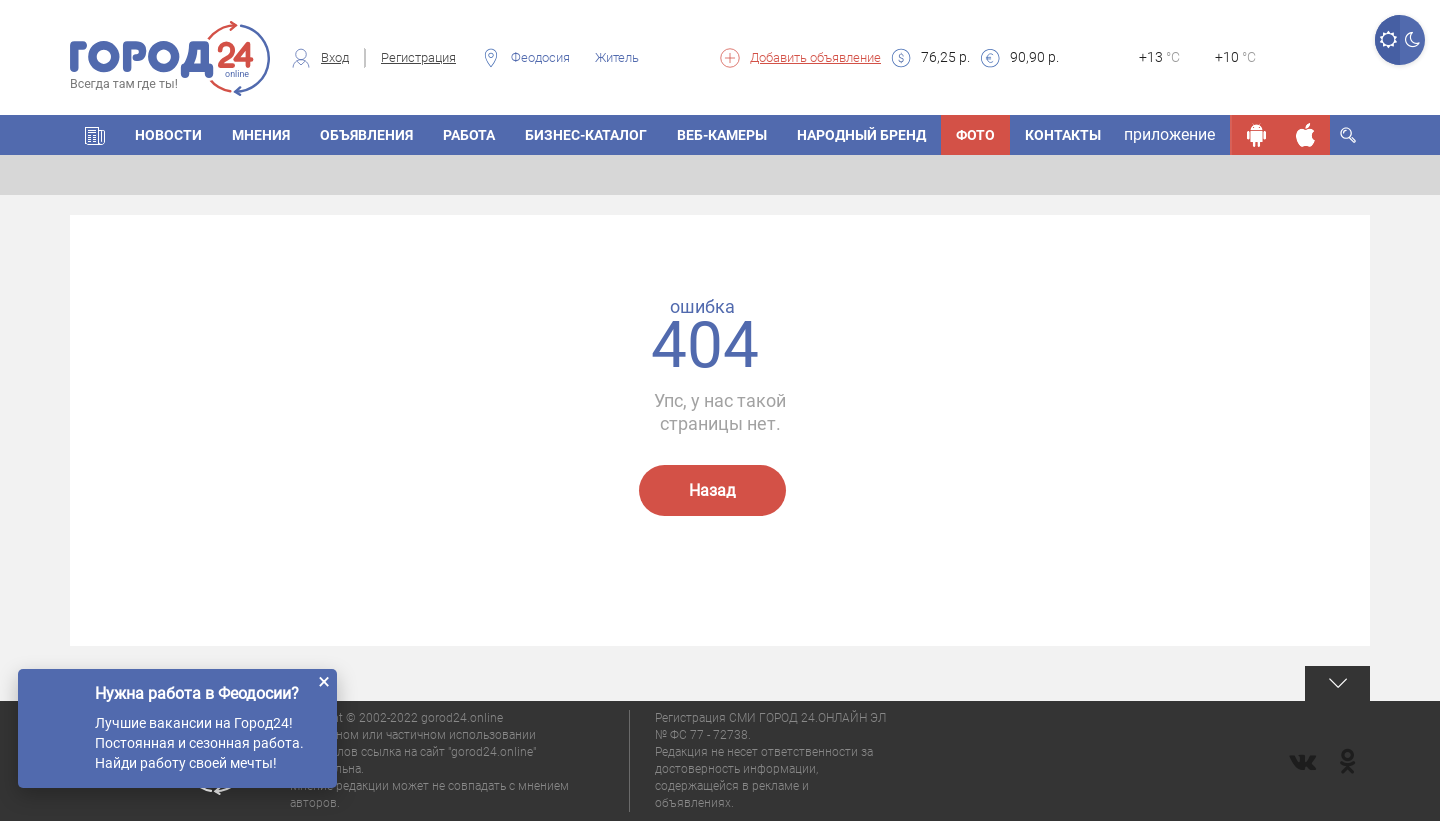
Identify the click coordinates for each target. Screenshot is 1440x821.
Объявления (366, 135)
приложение (1169, 134)
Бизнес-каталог (586, 135)
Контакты (1063, 135)
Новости (168, 135)
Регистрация (418, 57)
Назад (712, 490)
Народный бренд (861, 135)
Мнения (261, 135)
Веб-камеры (722, 135)
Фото (975, 135)
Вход (335, 57)
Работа (469, 135)
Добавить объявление (815, 57)
